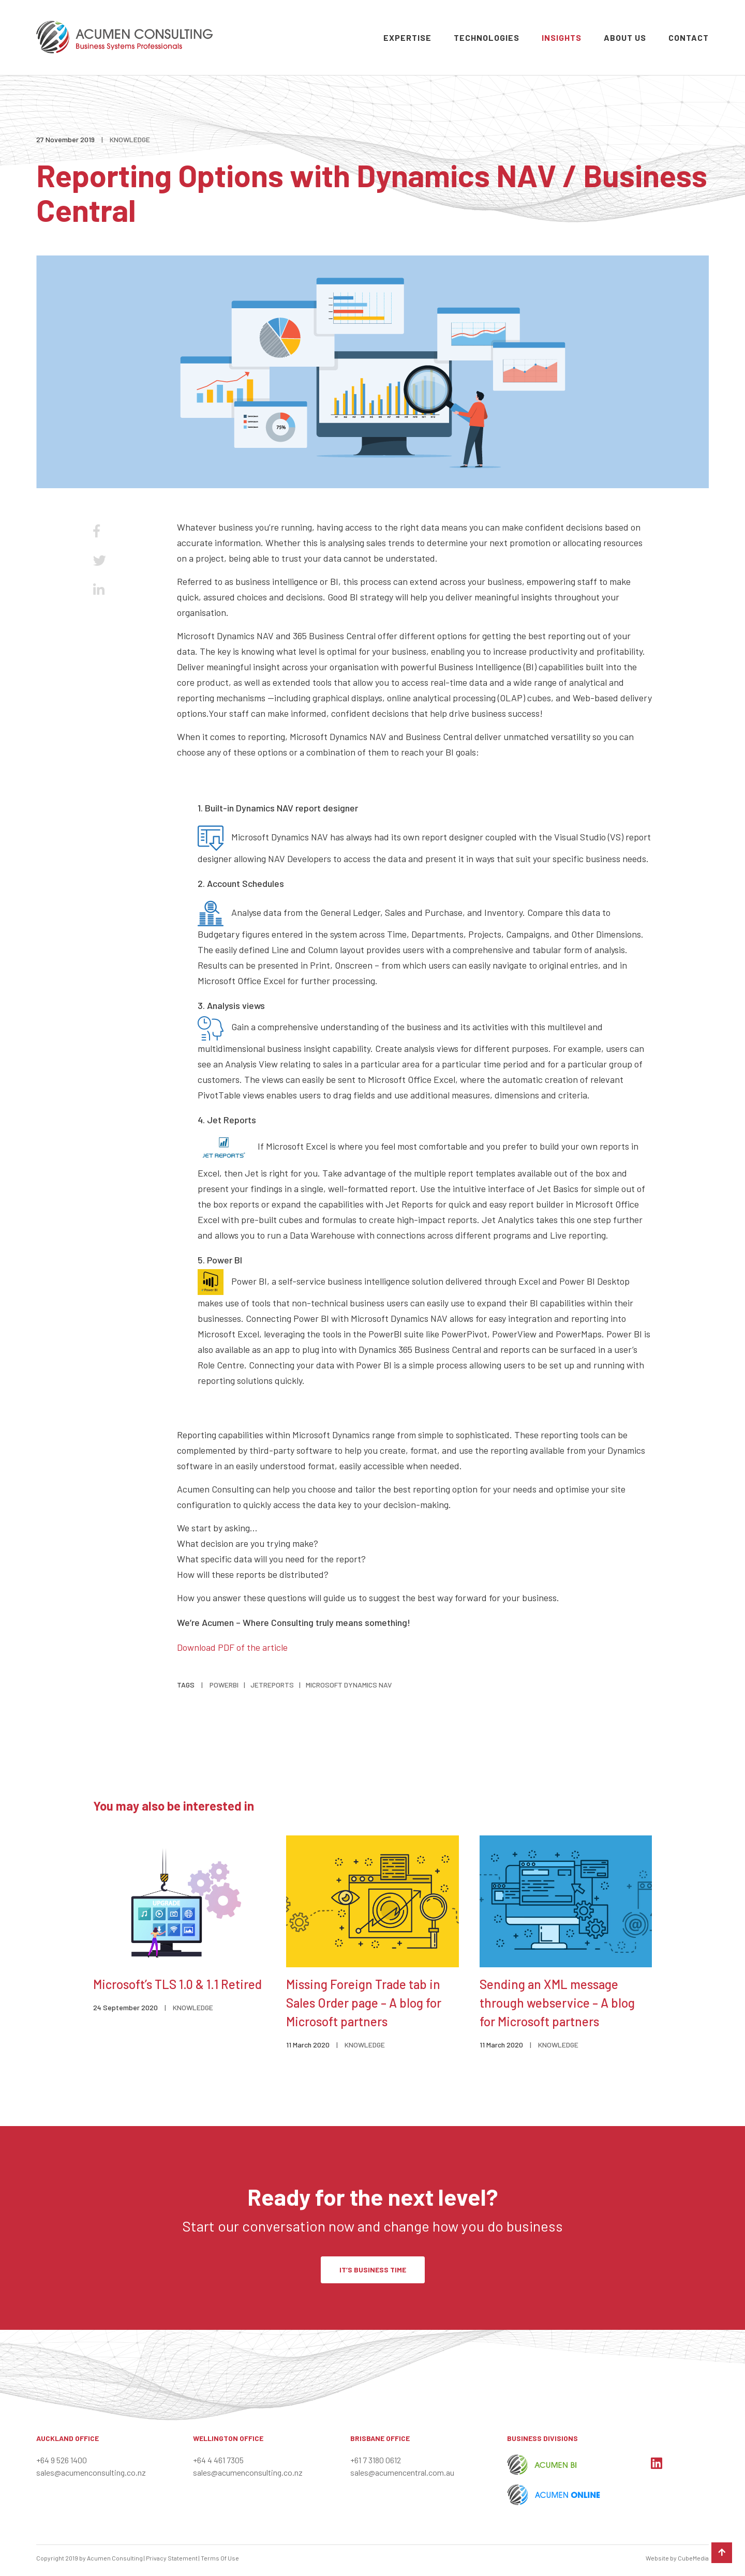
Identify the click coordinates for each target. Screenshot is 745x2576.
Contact (688, 37)
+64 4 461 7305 (218, 2460)
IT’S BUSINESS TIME (372, 2269)
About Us (625, 37)
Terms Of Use (220, 2558)
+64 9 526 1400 (61, 2460)
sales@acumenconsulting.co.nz (91, 2472)
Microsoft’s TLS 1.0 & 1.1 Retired (177, 1984)
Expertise (407, 37)
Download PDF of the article (232, 1647)
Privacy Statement (172, 2558)
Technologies (486, 37)
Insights (562, 37)
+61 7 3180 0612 (375, 2460)
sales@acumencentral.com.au (402, 2472)
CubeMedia (693, 2558)
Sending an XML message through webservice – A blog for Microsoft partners (557, 2003)
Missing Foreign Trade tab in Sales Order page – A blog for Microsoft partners (363, 2003)
